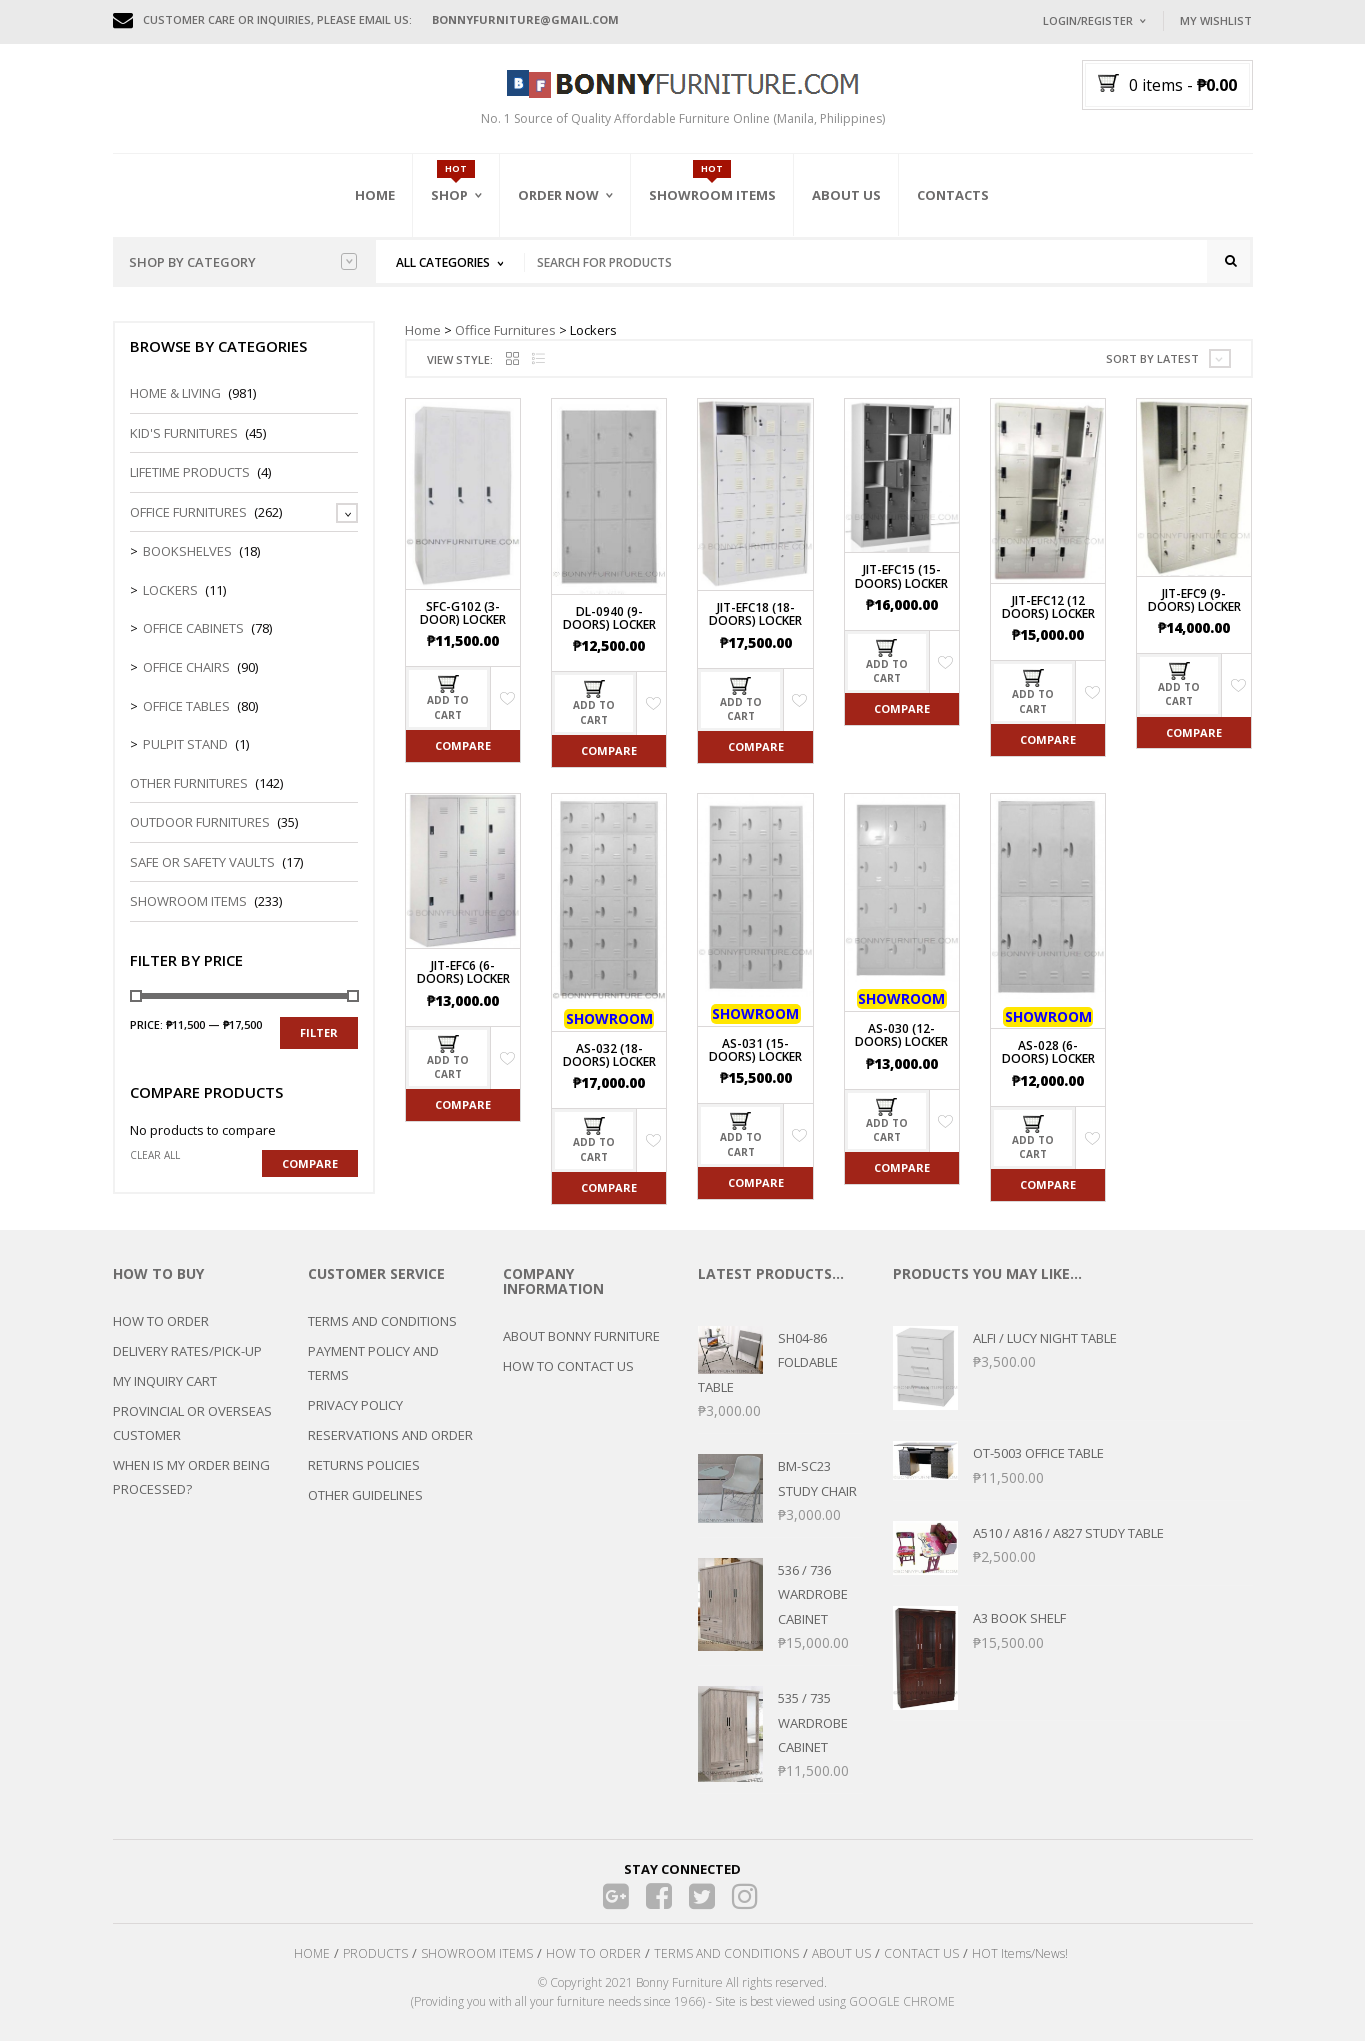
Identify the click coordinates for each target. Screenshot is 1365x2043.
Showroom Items (712, 195)
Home (375, 195)
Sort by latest (1152, 360)
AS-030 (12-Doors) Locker (901, 1037)
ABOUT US (841, 1955)
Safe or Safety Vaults (202, 864)
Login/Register (1088, 20)
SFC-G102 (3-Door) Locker (463, 615)
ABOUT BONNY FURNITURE (581, 1338)
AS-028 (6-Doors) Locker (1048, 1054)
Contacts (953, 195)
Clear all (155, 1157)
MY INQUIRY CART (165, 1383)
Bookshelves (187, 553)
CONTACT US (921, 1955)
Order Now (558, 195)
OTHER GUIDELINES (365, 1497)
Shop (449, 195)
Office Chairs (186, 669)
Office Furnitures (505, 331)
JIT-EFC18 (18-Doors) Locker (755, 616)
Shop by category (243, 262)
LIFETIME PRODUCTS (190, 474)
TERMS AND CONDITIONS (382, 1323)
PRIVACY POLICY (355, 1407)
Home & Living (175, 395)
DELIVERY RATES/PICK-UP (187, 1353)
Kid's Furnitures (184, 434)
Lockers (170, 592)
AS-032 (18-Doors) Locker (609, 1057)
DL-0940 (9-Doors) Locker (609, 620)
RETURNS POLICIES (364, 1467)
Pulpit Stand (185, 746)
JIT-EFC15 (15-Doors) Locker (901, 578)
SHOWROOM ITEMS (477, 1955)
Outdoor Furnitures (200, 824)
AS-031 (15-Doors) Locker (755, 1052)
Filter (319, 1034)
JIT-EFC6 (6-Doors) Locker (463, 974)
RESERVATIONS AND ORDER (390, 1437)
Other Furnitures (189, 785)
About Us (846, 195)
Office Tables (186, 707)
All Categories (443, 262)
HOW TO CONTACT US (568, 1368)
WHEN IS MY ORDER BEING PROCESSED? (191, 1479)
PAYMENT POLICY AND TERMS (373, 1365)
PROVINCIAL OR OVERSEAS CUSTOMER (192, 1425)
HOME (312, 1955)
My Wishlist (1216, 20)
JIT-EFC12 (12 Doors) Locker (1048, 609)
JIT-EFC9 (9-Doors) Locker (1194, 602)
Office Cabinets (193, 630)
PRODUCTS (375, 1955)
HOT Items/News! (1020, 1955)
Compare (463, 747)
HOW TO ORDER (161, 1323)
